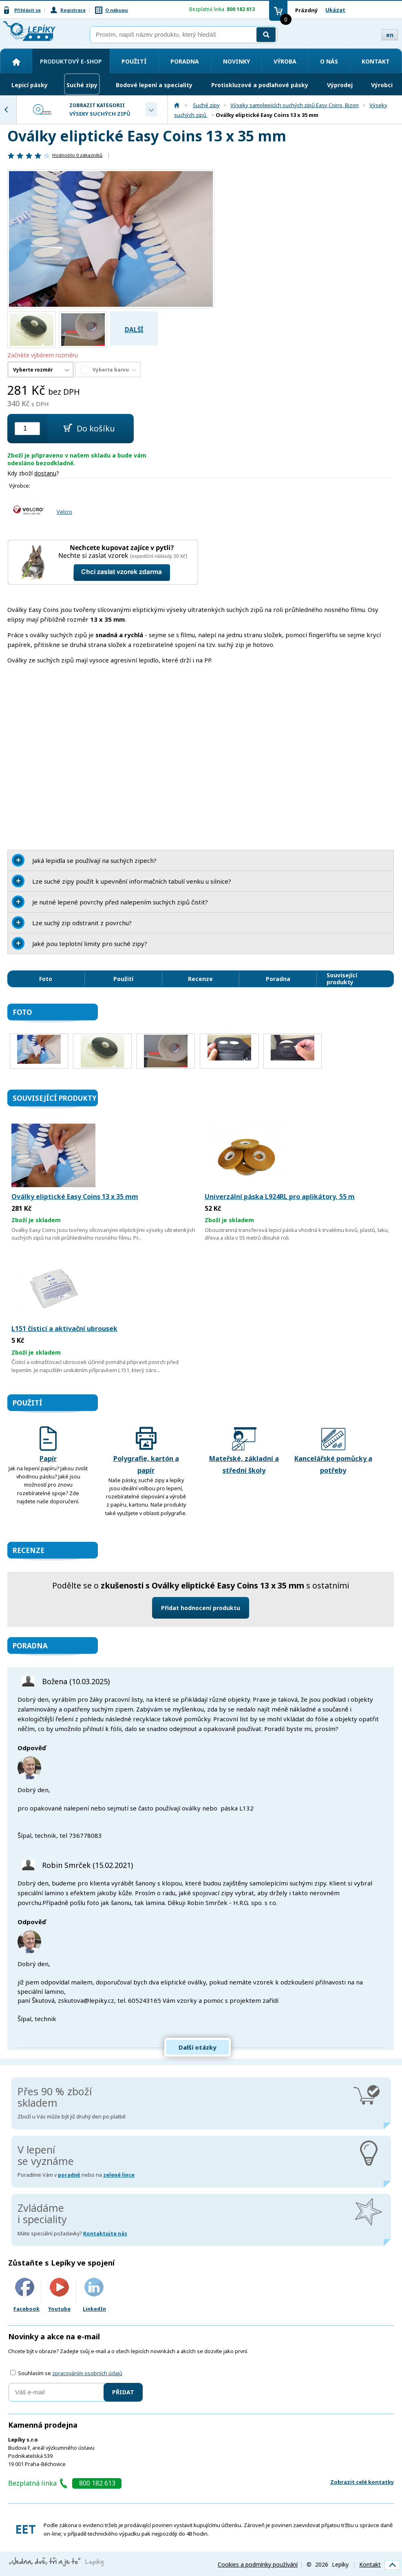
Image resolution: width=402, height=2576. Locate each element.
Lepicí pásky (29, 85)
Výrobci (382, 85)
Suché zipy (81, 85)
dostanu (45, 473)
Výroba (285, 61)
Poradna (184, 61)
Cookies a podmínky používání (258, 2564)
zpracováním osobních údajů (87, 2373)
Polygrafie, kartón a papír (146, 1450)
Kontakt (376, 61)
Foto (45, 978)
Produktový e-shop (71, 61)
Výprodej (340, 85)
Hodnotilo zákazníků (77, 155)
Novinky (236, 61)
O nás (329, 61)
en (389, 35)
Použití (134, 61)
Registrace (73, 10)
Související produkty (342, 979)
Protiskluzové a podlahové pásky (259, 85)
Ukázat (335, 9)
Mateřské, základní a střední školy (244, 1450)
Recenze (200, 978)
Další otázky (197, 2047)
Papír (48, 1444)
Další (134, 330)
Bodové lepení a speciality (154, 85)
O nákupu (116, 10)
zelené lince (119, 2174)
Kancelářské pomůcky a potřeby (333, 1450)
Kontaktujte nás (105, 2233)
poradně (69, 2174)
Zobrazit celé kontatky (362, 2482)
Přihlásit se (27, 10)
